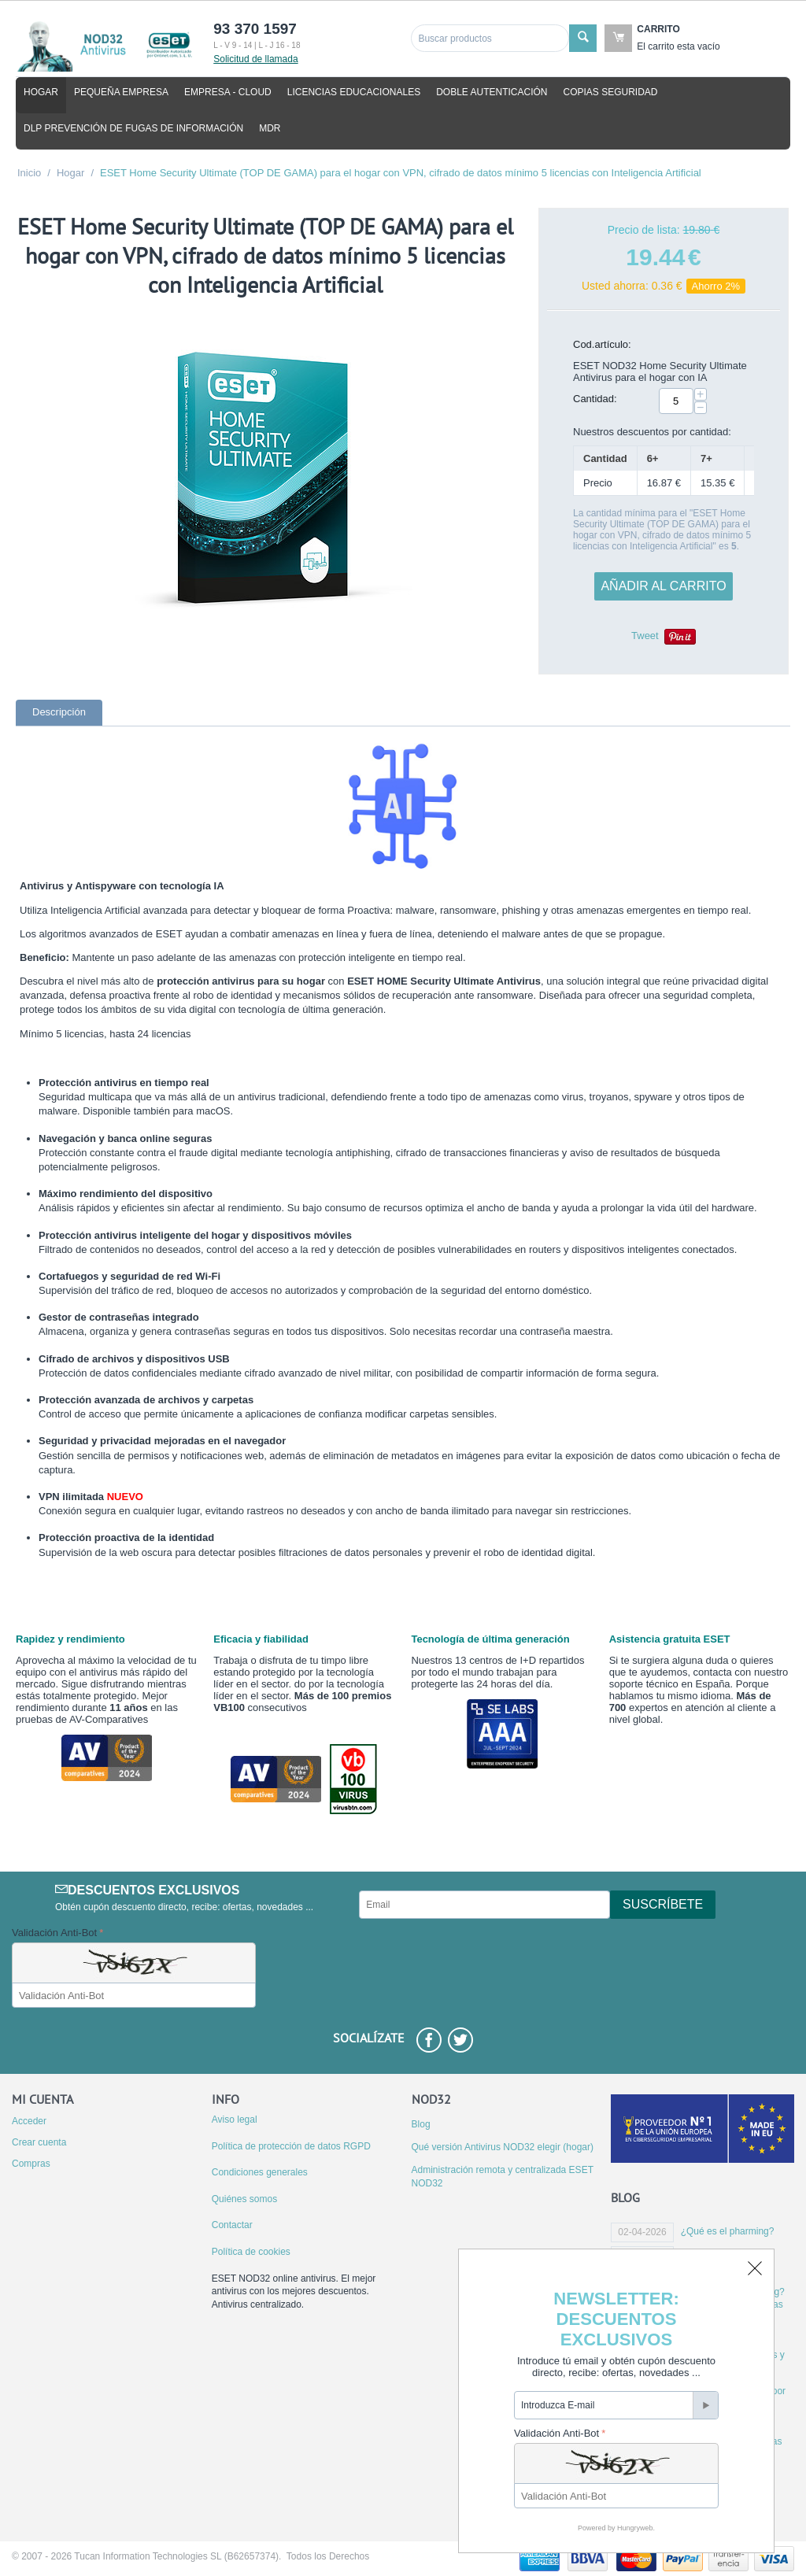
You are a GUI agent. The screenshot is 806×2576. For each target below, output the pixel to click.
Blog (421, 2124)
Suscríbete (663, 1904)
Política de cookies (251, 2251)
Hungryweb (635, 2528)
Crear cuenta (39, 2142)
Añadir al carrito (663, 586)
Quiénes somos (244, 2199)
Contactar (232, 2224)
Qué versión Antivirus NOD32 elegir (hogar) (502, 2147)
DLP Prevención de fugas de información (133, 128)
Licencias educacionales (353, 92)
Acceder (29, 2121)
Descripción (59, 712)
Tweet (645, 635)
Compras (31, 2163)
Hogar (41, 92)
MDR (269, 128)
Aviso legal (234, 2119)
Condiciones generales (260, 2172)
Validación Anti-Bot (54, 1932)
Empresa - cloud (228, 92)
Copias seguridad (611, 92)
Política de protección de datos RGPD (291, 2146)
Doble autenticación (491, 92)
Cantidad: (595, 399)
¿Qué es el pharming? (728, 2231)
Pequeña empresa (121, 92)
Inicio (29, 173)
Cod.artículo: (602, 344)
